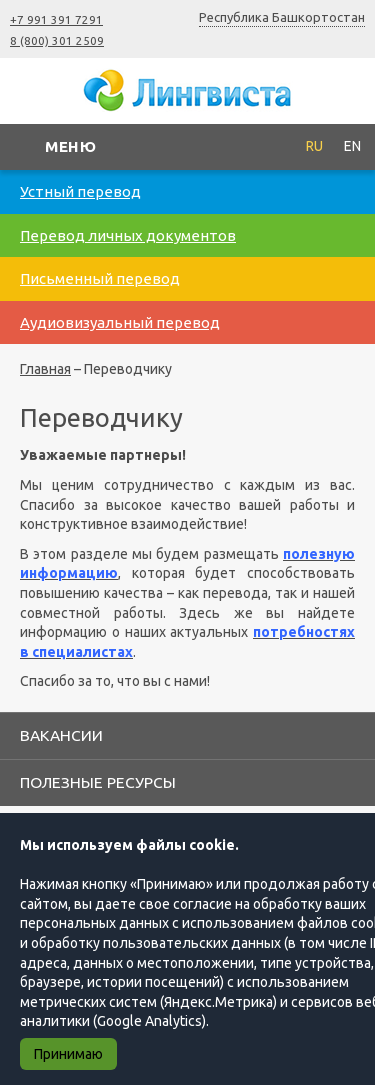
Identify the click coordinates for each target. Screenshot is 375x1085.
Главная (45, 369)
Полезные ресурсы (98, 782)
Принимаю (68, 1054)
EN (352, 146)
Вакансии (61, 735)
